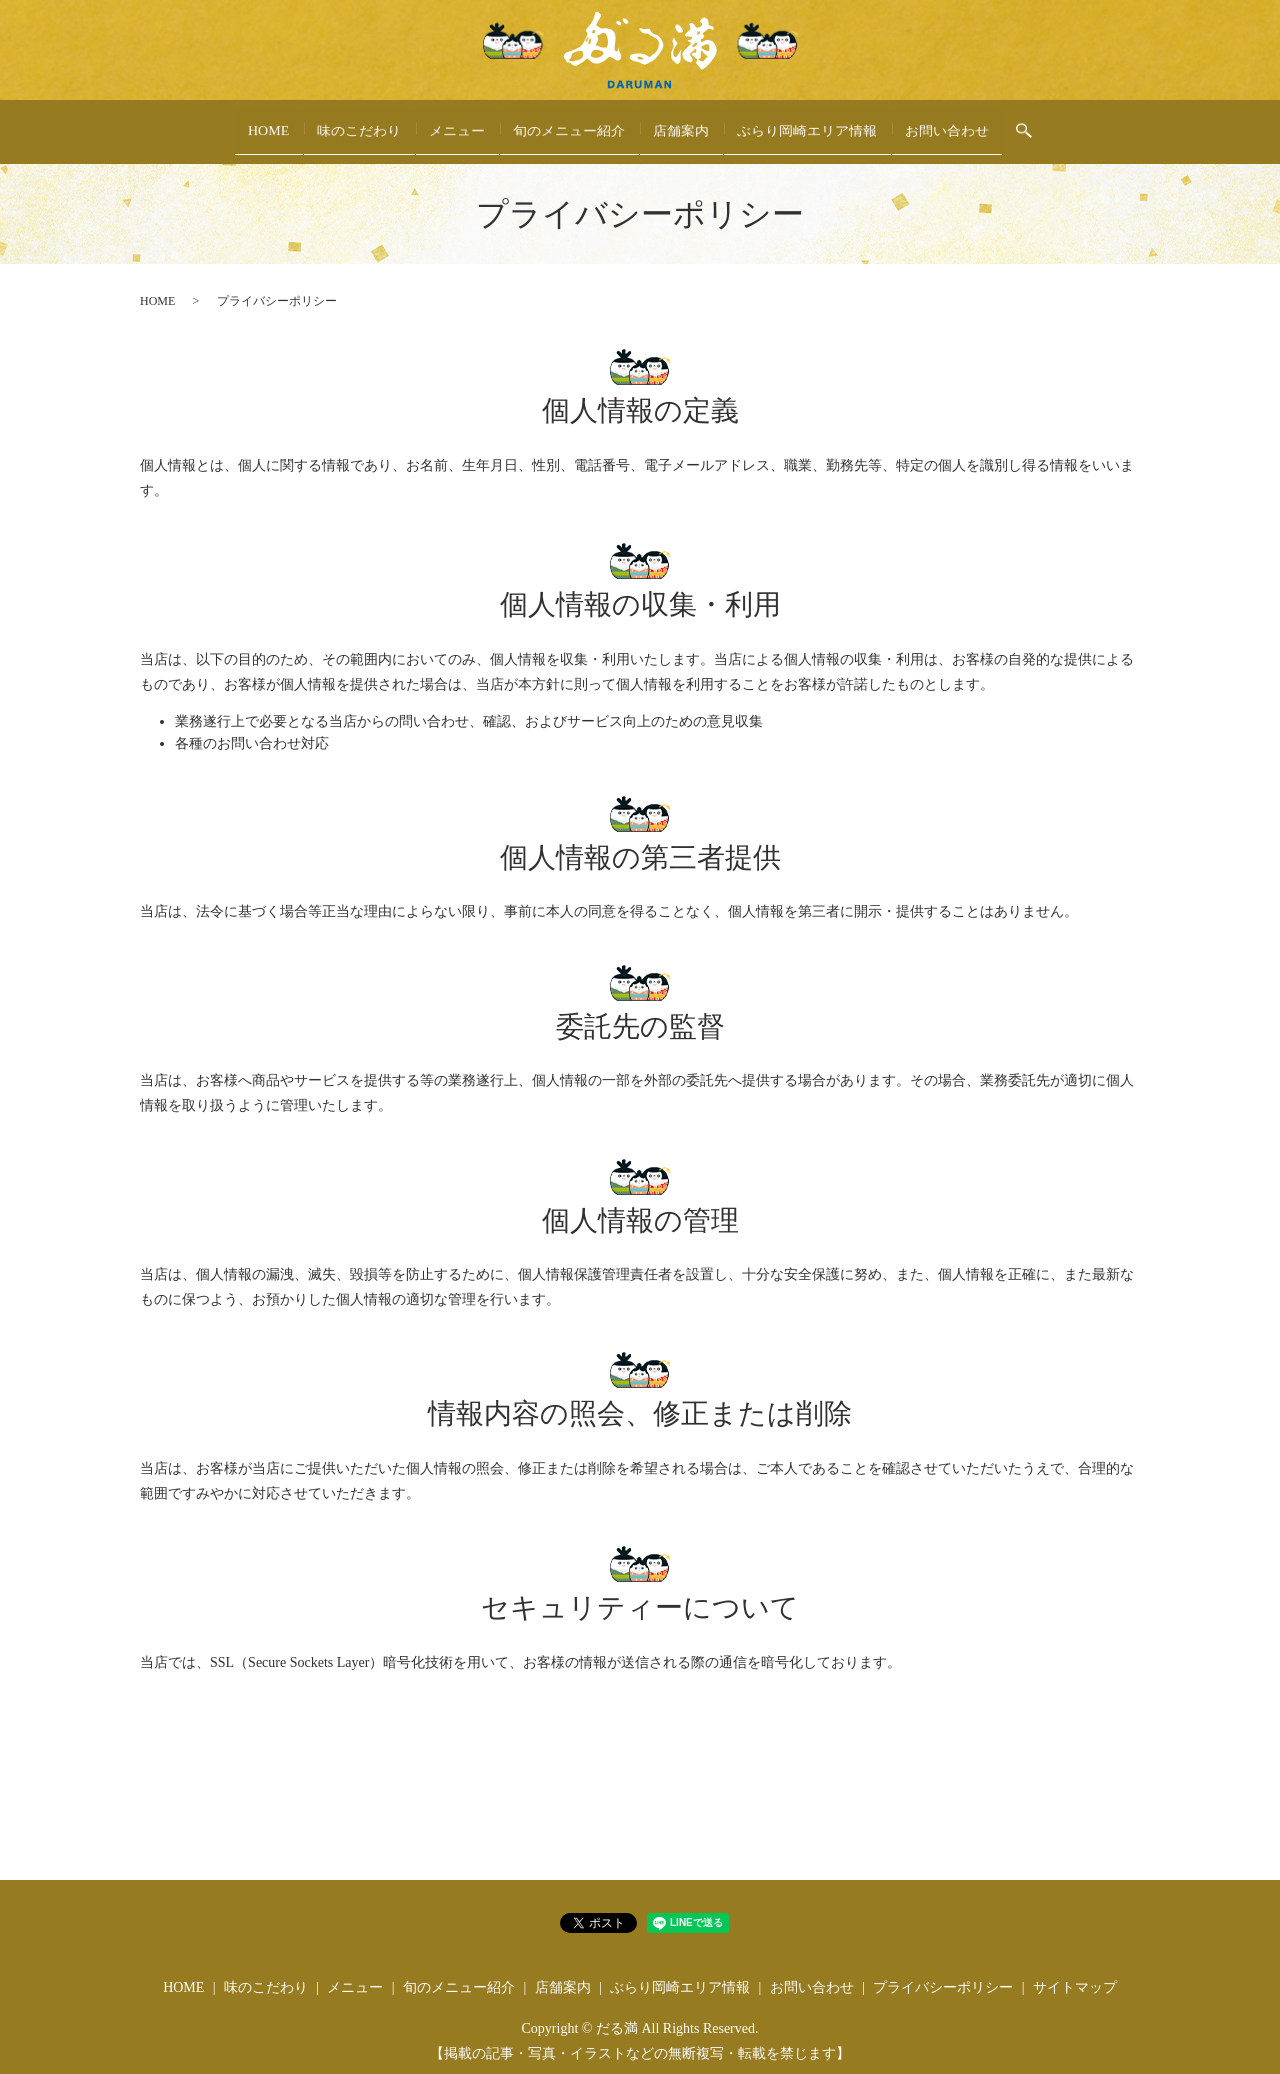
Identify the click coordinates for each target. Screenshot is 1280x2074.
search (1025, 123)
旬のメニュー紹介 (570, 123)
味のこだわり (360, 123)
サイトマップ (1075, 1967)
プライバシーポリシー (943, 1967)
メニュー (458, 123)
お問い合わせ (948, 123)
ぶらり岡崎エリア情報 (808, 123)
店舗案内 (682, 123)
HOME (268, 123)
